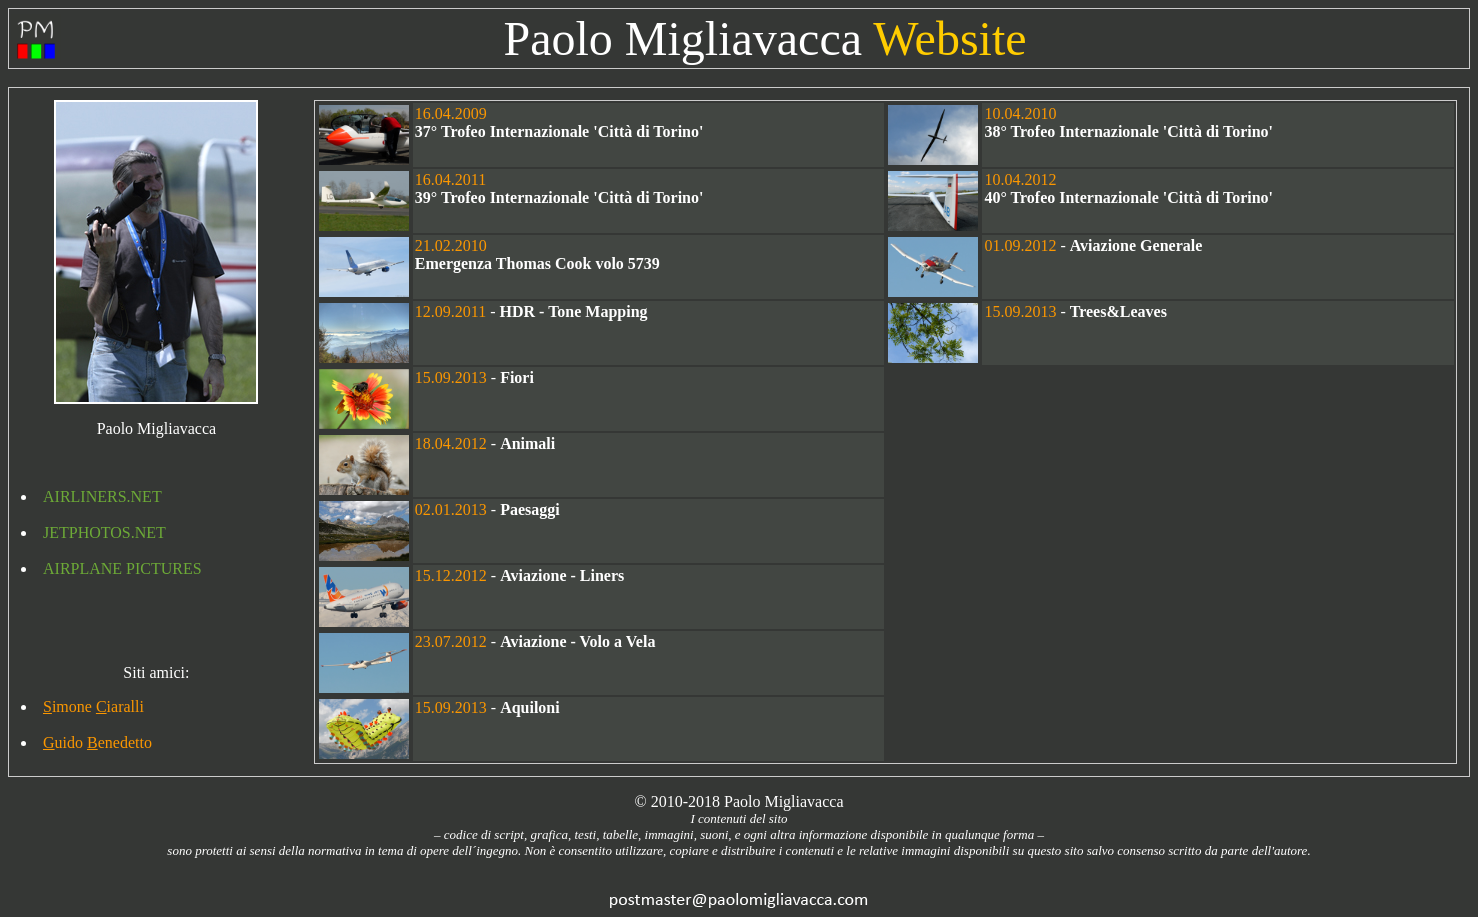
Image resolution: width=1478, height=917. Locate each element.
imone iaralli (93, 706)
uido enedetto (97, 742)
